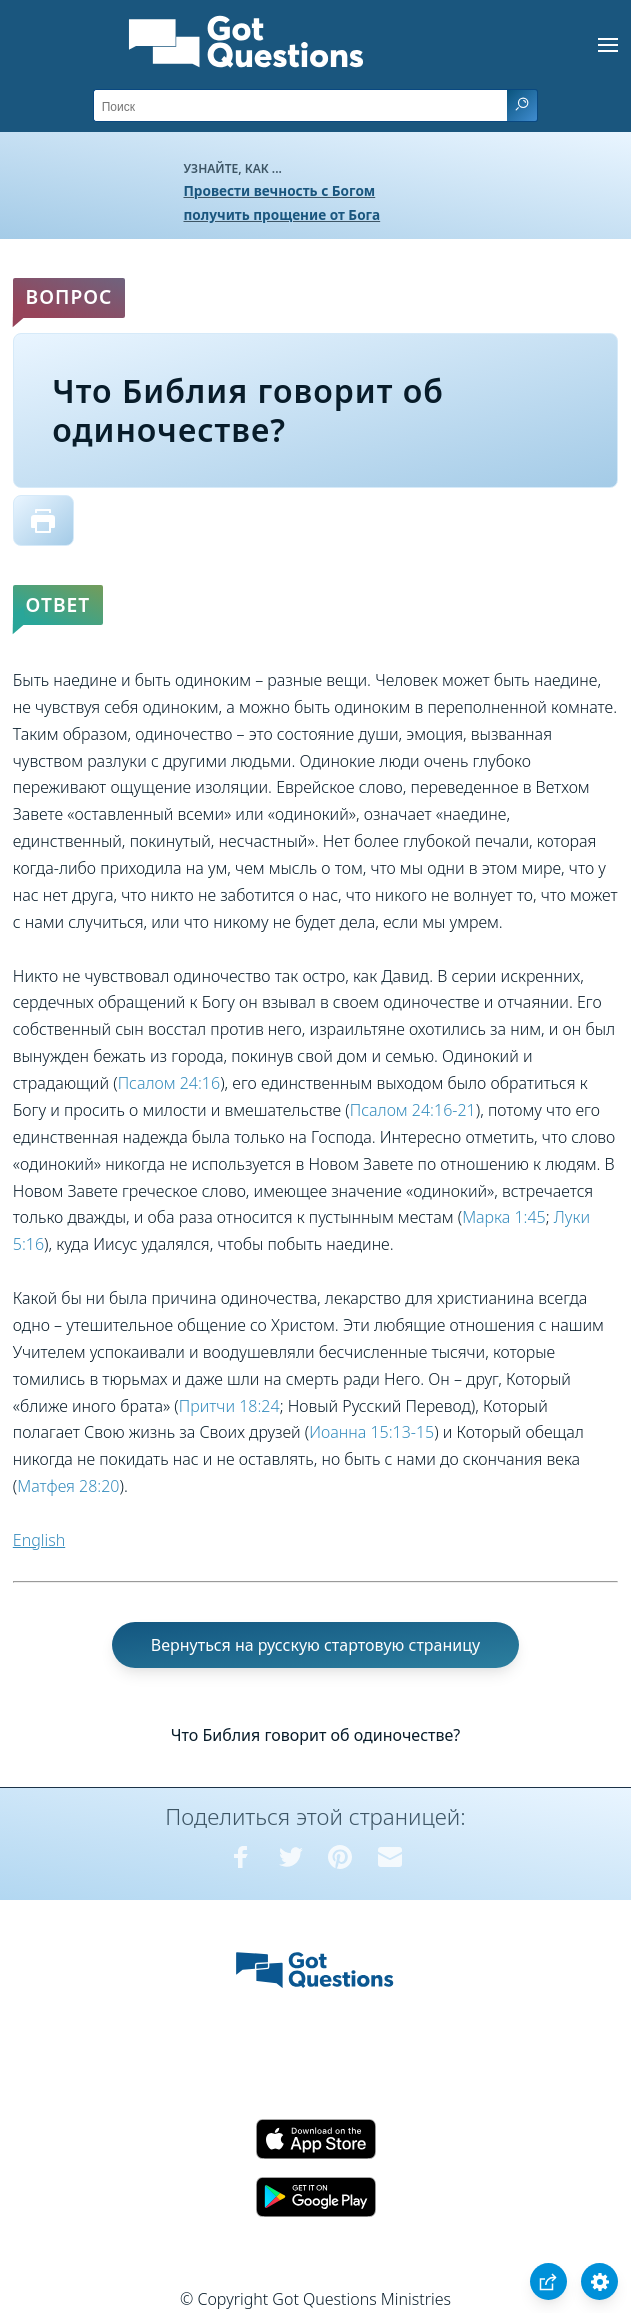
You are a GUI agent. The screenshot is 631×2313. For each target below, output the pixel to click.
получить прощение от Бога (282, 214)
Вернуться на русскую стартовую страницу (315, 1645)
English (39, 1540)
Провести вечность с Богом (280, 190)
